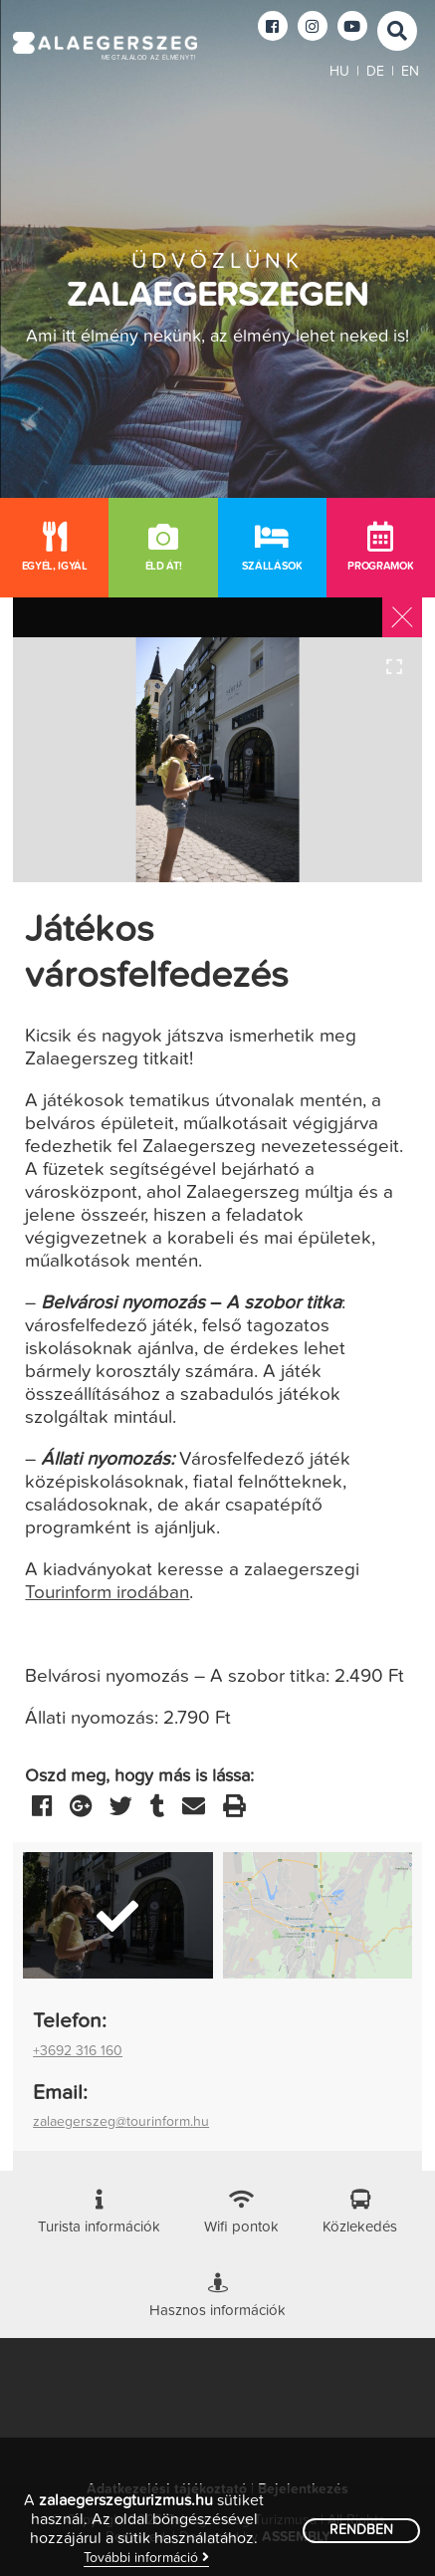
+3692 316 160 (77, 2051)
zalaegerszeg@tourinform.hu (121, 2122)
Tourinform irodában (107, 1592)
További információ (146, 2557)
